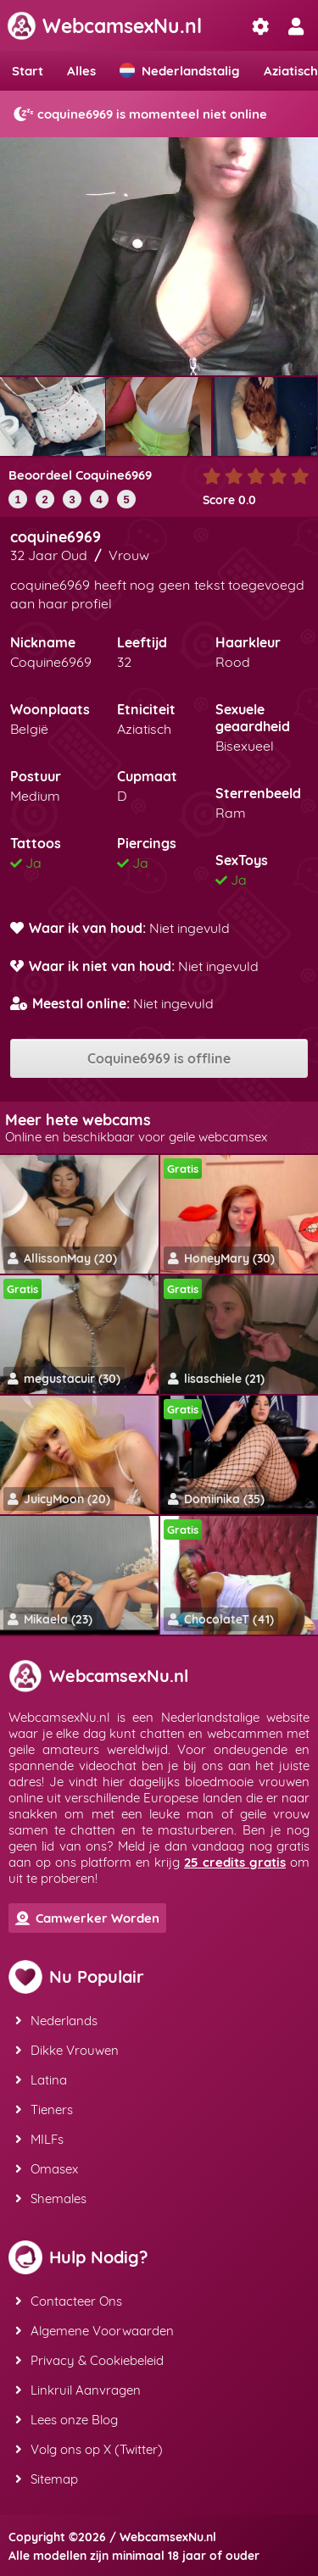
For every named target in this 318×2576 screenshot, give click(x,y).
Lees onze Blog (66, 2420)
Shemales (50, 2198)
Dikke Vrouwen (67, 2050)
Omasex (46, 2169)
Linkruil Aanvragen (78, 2390)
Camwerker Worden (87, 1918)
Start (27, 71)
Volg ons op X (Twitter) (89, 2449)
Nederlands (56, 2020)
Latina (41, 2080)
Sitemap (46, 2479)
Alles (81, 71)
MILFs (39, 2139)
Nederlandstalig (180, 71)
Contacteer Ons (68, 2301)
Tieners (44, 2109)
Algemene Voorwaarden (94, 2331)
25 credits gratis (235, 1862)
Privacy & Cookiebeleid (89, 2360)
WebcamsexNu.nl (104, 26)
